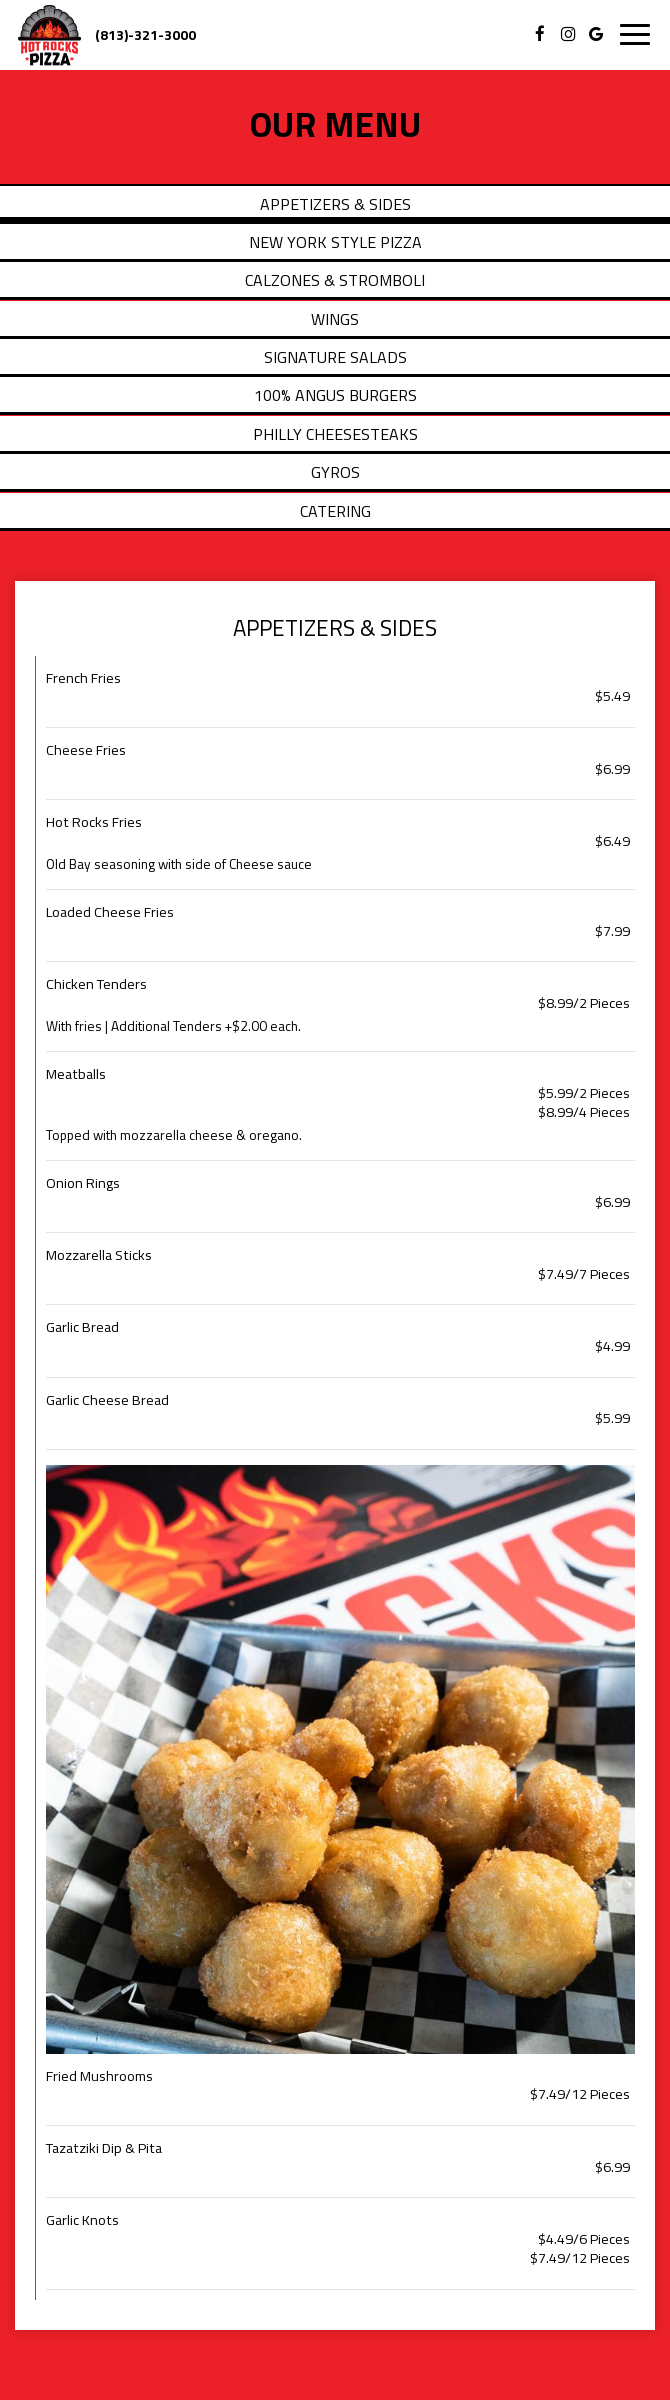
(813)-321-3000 (145, 35)
